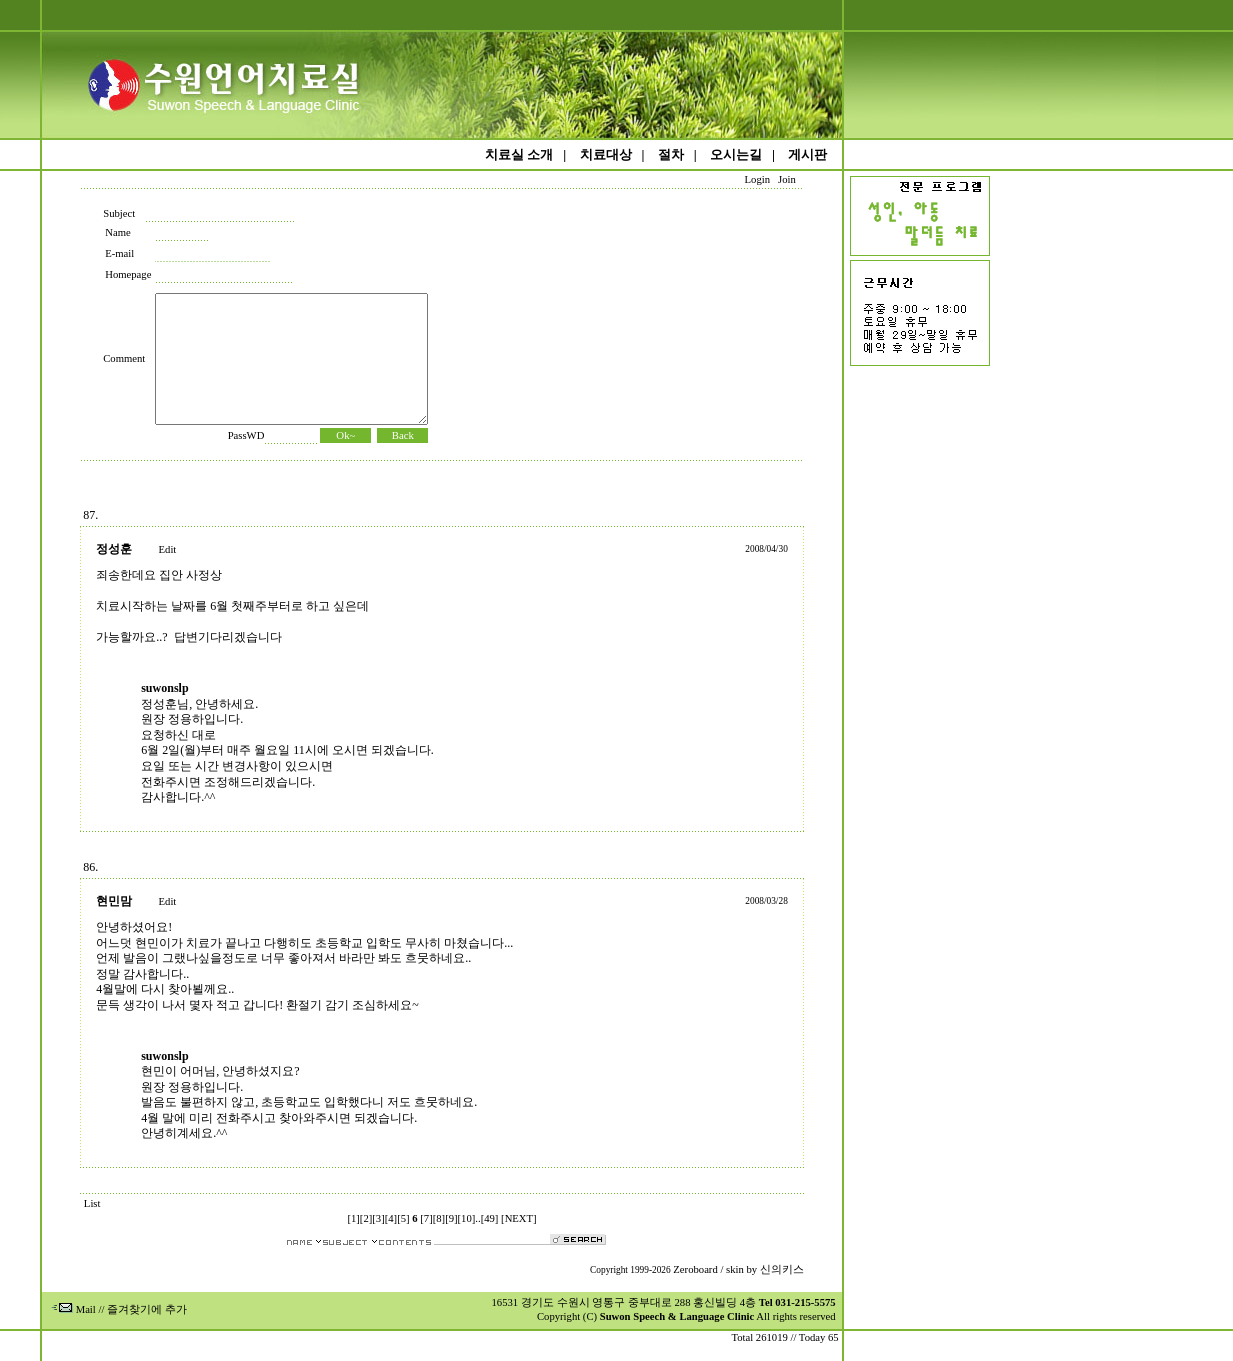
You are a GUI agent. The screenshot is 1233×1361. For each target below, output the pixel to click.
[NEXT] (519, 1218)
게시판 (807, 154)
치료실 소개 (519, 154)
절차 (671, 154)
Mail (73, 1309)
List (92, 1203)
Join (786, 179)
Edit (167, 549)
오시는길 (736, 154)
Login (757, 179)
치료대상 (606, 154)
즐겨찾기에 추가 (147, 1309)
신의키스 (782, 1269)
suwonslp (164, 688)
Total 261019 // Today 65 (784, 1337)
